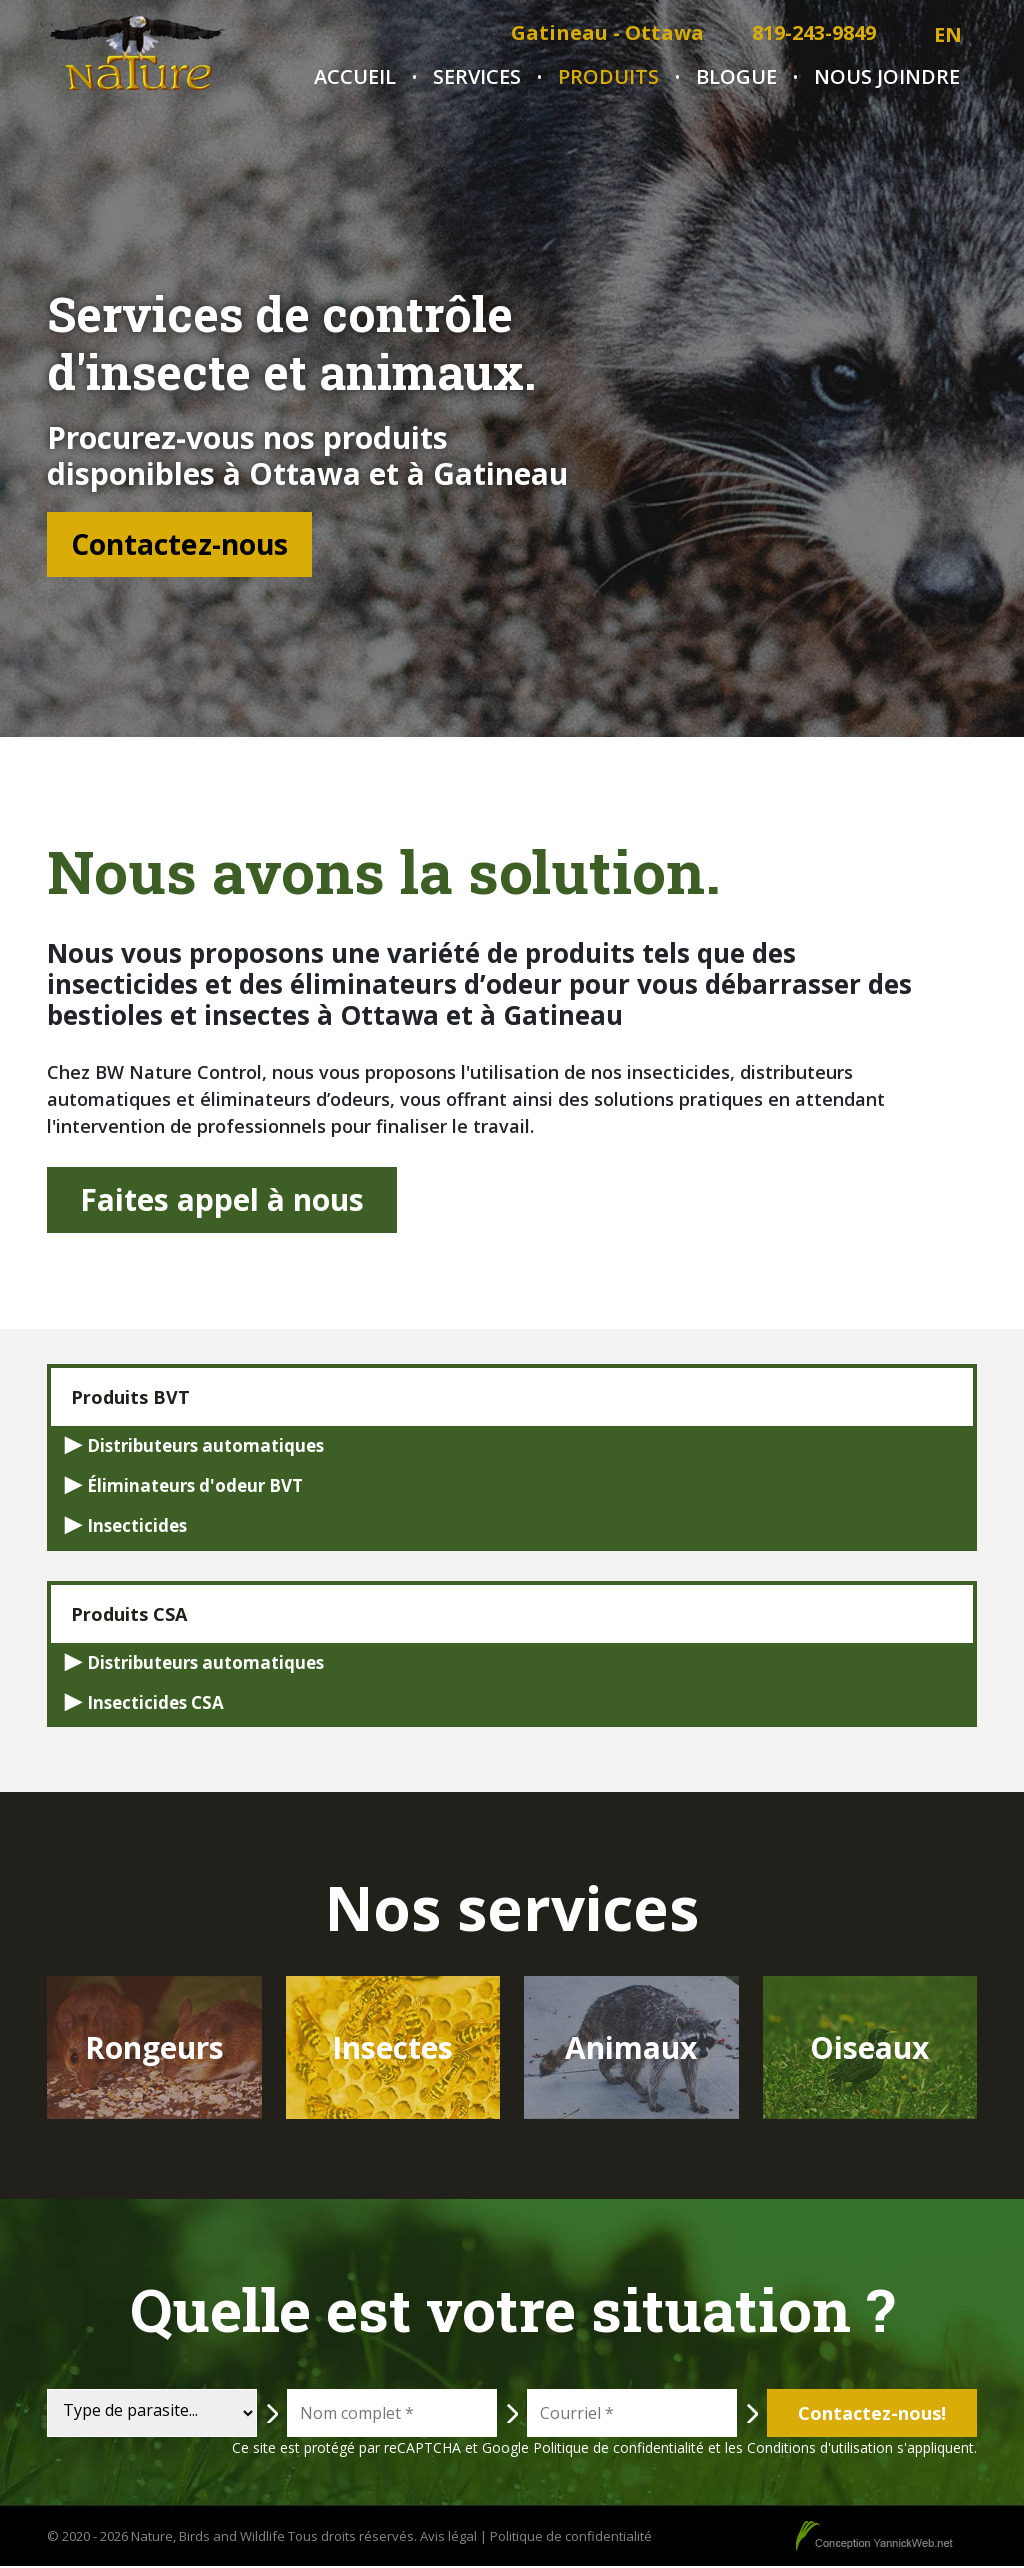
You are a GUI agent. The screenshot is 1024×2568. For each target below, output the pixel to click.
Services (477, 76)
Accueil (355, 76)
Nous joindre (887, 76)
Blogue (736, 76)
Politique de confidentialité (618, 2449)
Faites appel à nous (222, 1200)
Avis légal (448, 2537)
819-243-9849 (814, 32)
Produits (608, 76)
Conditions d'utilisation (820, 2449)
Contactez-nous (194, 544)
